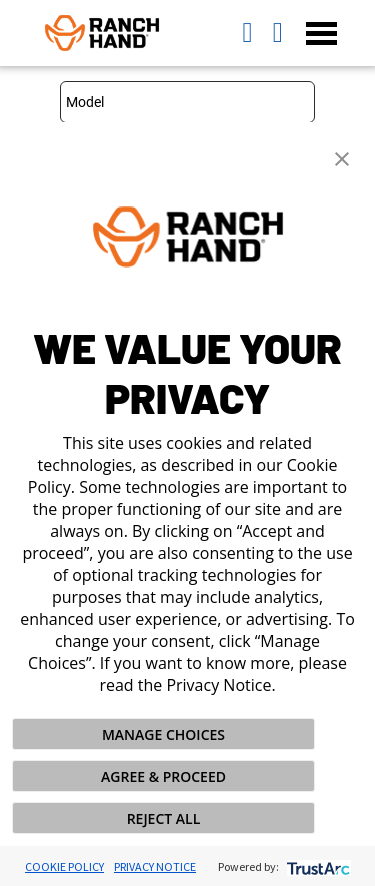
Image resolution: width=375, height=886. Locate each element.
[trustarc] (316, 866)
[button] (342, 157)
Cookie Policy (64, 866)
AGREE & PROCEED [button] (163, 776)
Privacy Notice (155, 866)
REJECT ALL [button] (164, 818)
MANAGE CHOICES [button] (163, 734)
